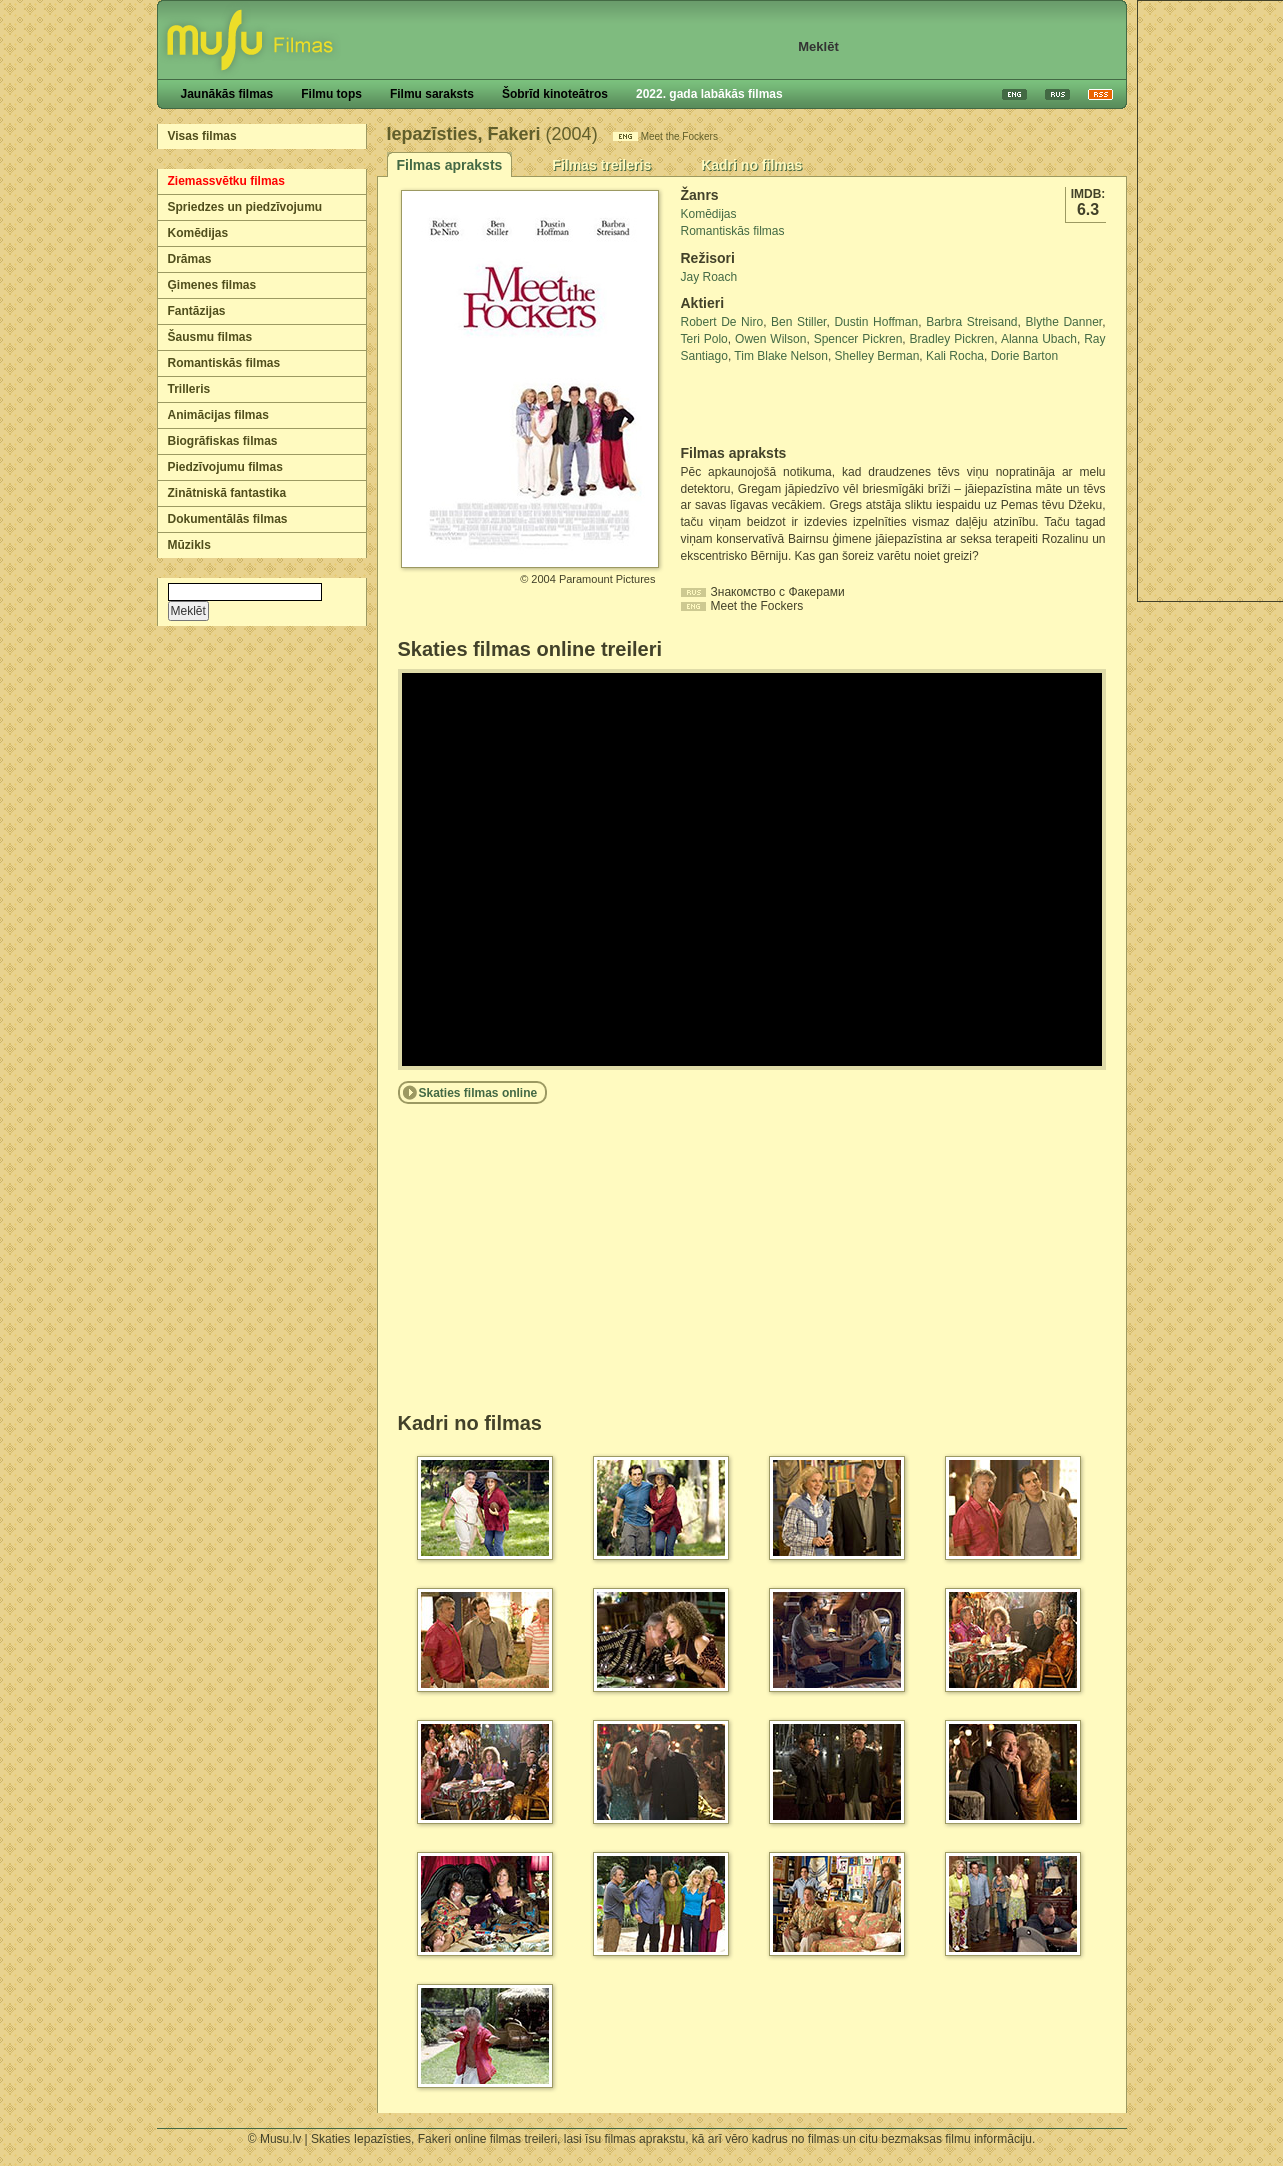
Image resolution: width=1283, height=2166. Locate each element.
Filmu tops (331, 94)
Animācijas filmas (218, 415)
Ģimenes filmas (212, 285)
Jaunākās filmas (227, 94)
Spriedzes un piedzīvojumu (245, 207)
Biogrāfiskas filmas (223, 441)
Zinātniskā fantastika (227, 493)
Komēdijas (198, 233)
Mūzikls (189, 545)
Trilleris (189, 389)
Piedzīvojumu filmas (225, 467)
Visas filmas (202, 136)
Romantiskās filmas (224, 363)
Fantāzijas (197, 311)
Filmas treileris (601, 165)
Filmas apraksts (450, 165)
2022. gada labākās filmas (709, 94)
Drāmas (190, 259)
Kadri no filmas (751, 165)
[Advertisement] (798, 405)
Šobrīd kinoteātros (555, 94)
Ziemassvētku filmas (226, 181)
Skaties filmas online (478, 1093)
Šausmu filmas (210, 337)
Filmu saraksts (432, 94)
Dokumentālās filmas (228, 519)
